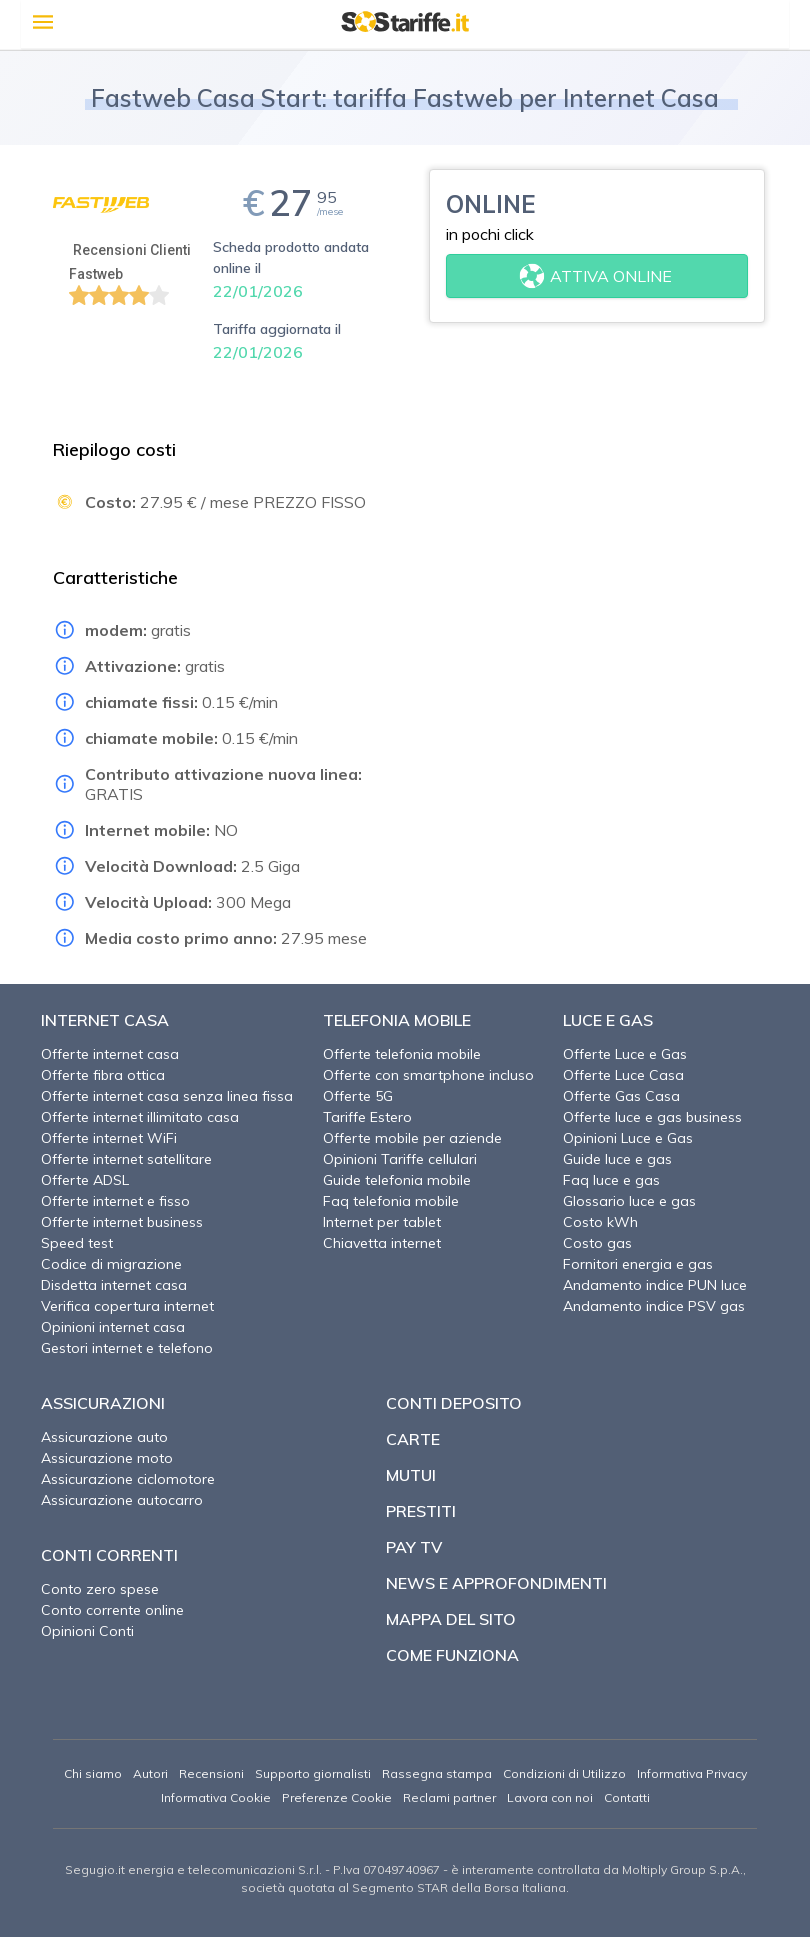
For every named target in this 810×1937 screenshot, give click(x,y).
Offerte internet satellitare (126, 1159)
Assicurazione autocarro (122, 1500)
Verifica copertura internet (127, 1306)
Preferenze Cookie (337, 1797)
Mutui (411, 1475)
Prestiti (421, 1511)
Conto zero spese (100, 1589)
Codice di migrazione (111, 1264)
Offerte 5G (358, 1096)
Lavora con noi (550, 1797)
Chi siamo (93, 1773)
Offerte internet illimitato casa (140, 1117)
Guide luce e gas (617, 1159)
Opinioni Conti (87, 1631)
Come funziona (452, 1655)
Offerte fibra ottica (103, 1075)
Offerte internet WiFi (109, 1138)
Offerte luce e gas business (652, 1117)
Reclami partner (449, 1797)
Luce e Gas (608, 1020)
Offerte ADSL (85, 1180)
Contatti (627, 1797)
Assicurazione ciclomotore (128, 1479)
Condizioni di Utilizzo (564, 1773)
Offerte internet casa (110, 1054)
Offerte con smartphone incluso (428, 1075)
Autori (150, 1773)
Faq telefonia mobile (391, 1201)
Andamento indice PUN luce (655, 1285)
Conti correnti (109, 1555)
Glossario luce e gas (629, 1201)
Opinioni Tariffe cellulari (400, 1159)
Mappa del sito (451, 1619)
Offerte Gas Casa (621, 1096)
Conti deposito (454, 1403)
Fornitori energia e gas (638, 1264)
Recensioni (211, 1773)
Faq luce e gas (611, 1180)
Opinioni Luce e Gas (628, 1138)
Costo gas (597, 1243)
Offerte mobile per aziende (412, 1138)
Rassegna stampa (437, 1773)
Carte (413, 1439)
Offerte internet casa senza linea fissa (167, 1096)
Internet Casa (105, 1020)
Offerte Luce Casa (623, 1075)
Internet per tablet (382, 1222)
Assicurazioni (103, 1403)
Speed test (77, 1243)
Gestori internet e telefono (127, 1348)
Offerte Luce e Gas (625, 1054)
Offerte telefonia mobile (402, 1054)
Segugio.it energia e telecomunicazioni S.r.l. (193, 1869)
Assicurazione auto (104, 1437)
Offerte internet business (122, 1222)
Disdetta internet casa (114, 1285)
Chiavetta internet (382, 1243)
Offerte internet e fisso (115, 1201)
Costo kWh (600, 1222)
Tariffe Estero (367, 1117)
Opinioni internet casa (113, 1327)
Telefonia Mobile (397, 1020)
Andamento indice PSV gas (654, 1306)
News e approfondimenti (496, 1583)
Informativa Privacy (692, 1773)
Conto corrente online (112, 1610)
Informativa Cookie (216, 1797)
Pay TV (414, 1547)
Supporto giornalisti (313, 1773)
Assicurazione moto (107, 1458)
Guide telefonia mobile (397, 1180)
